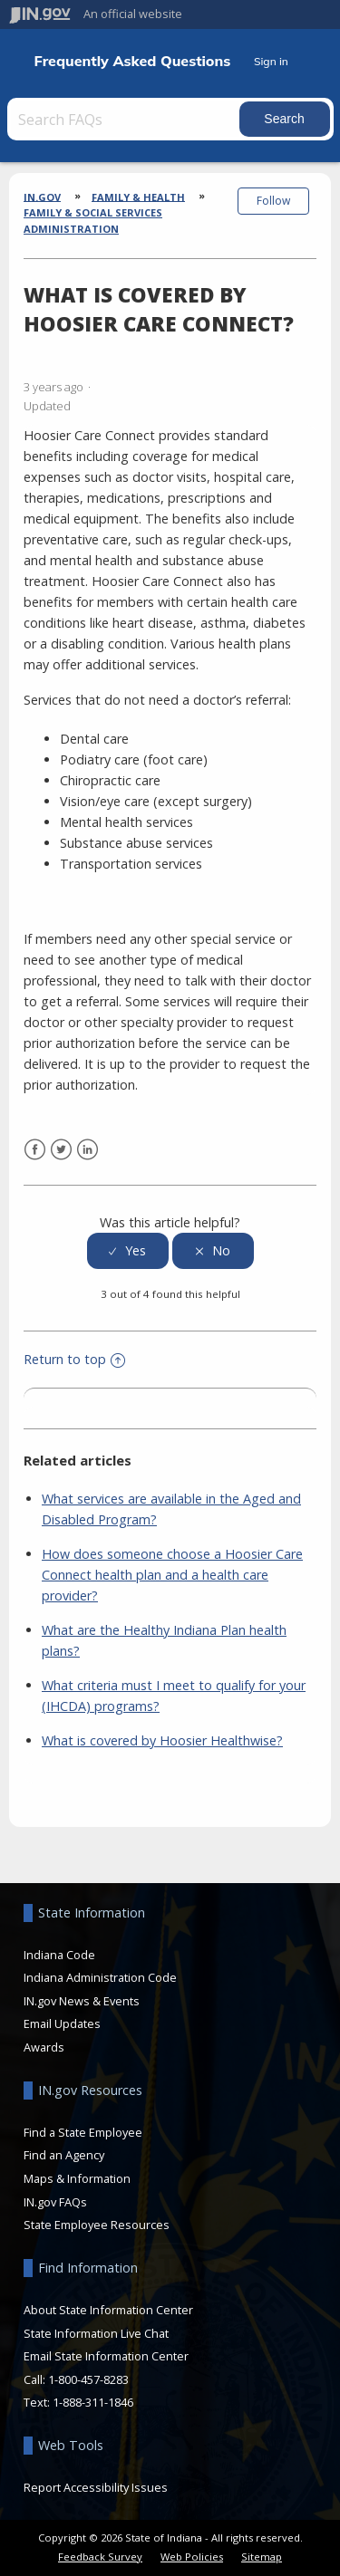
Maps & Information (77, 2178)
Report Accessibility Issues (96, 2487)
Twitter (61, 1150)
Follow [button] (273, 200)
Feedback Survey (100, 2556)
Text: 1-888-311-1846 (78, 2402)
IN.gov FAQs (55, 2202)
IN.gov (42, 196)
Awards (44, 2047)
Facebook (35, 1150)
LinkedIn (87, 1150)
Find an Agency (64, 2155)
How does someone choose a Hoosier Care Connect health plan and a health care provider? (172, 1574)
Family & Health (138, 196)
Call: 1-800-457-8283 (76, 2379)
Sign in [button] (271, 61)
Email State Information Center (106, 2356)
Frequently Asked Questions (132, 61)
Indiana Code (59, 1954)
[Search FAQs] (125, 119)
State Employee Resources (97, 2224)
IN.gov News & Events (82, 2001)
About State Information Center (108, 2309)
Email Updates (62, 2023)
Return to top (74, 1359)
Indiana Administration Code (100, 1977)
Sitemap (261, 2556)
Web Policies (191, 2556)
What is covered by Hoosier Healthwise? (162, 1740)
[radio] (128, 1251)
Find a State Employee (83, 2132)
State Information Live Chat (96, 2333)
